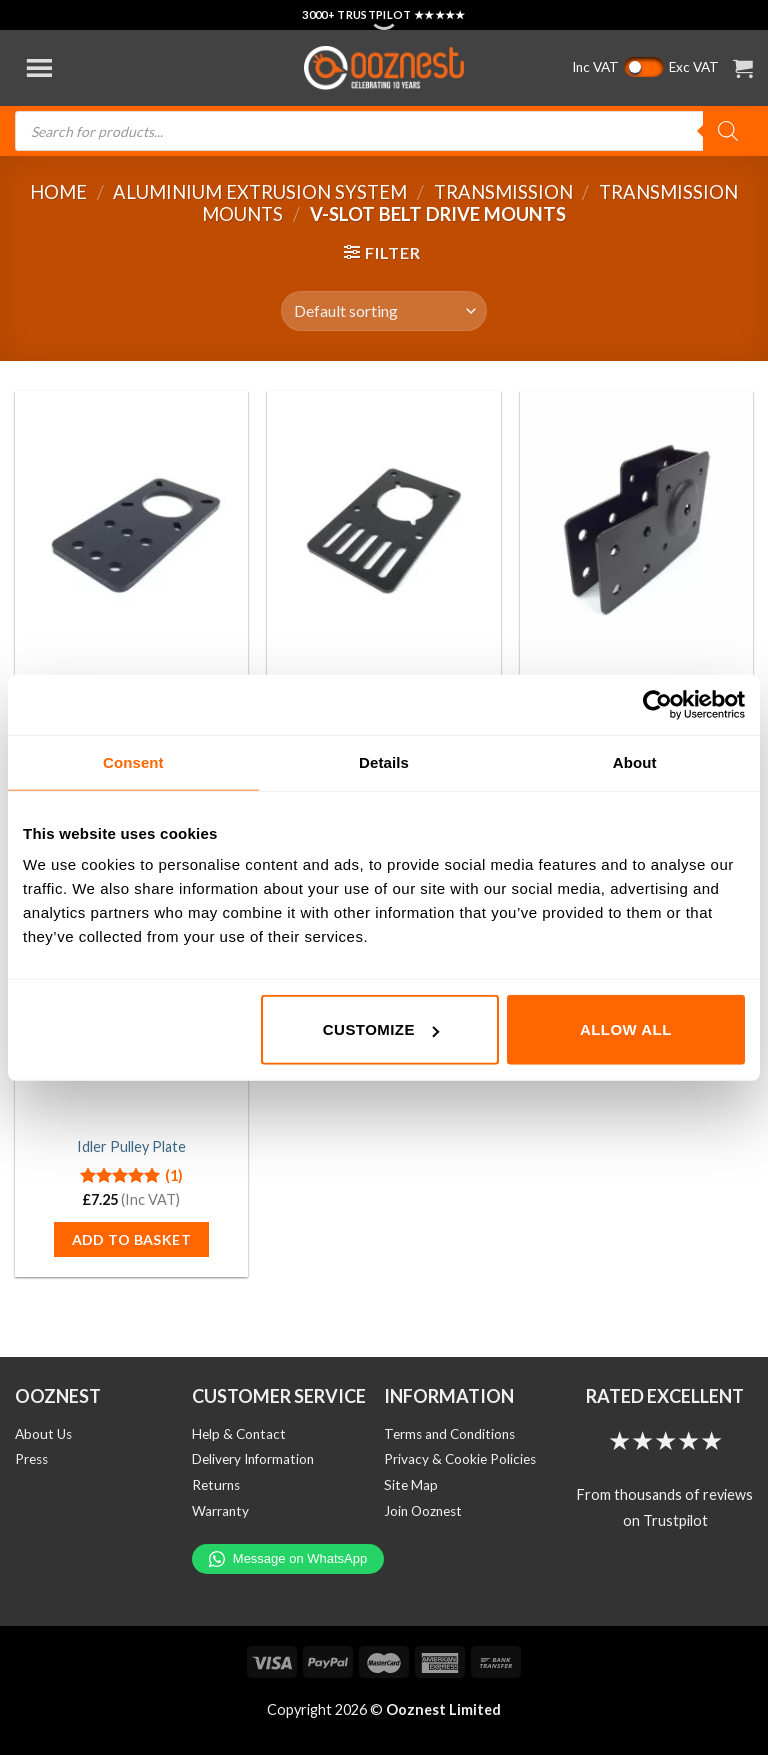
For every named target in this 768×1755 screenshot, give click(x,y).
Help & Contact (239, 1434)
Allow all (626, 1029)
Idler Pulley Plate (131, 1146)
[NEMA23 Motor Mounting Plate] (383, 530)
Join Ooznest (423, 1511)
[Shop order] (384, 311)
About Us (43, 1434)
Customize (381, 1029)
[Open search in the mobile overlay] (384, 131)
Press (31, 1459)
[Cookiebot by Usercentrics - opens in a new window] (657, 704)
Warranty (220, 1511)
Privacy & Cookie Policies (460, 1459)
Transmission (503, 192)
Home (58, 192)
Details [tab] (384, 761)
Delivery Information (253, 1459)
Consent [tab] (133, 761)
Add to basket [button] (131, 1239)
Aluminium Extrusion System (260, 192)
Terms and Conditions (449, 1434)
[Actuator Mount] (636, 530)
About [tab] (635, 761)
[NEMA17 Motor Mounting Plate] (131, 530)
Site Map (411, 1485)
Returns (216, 1485)
